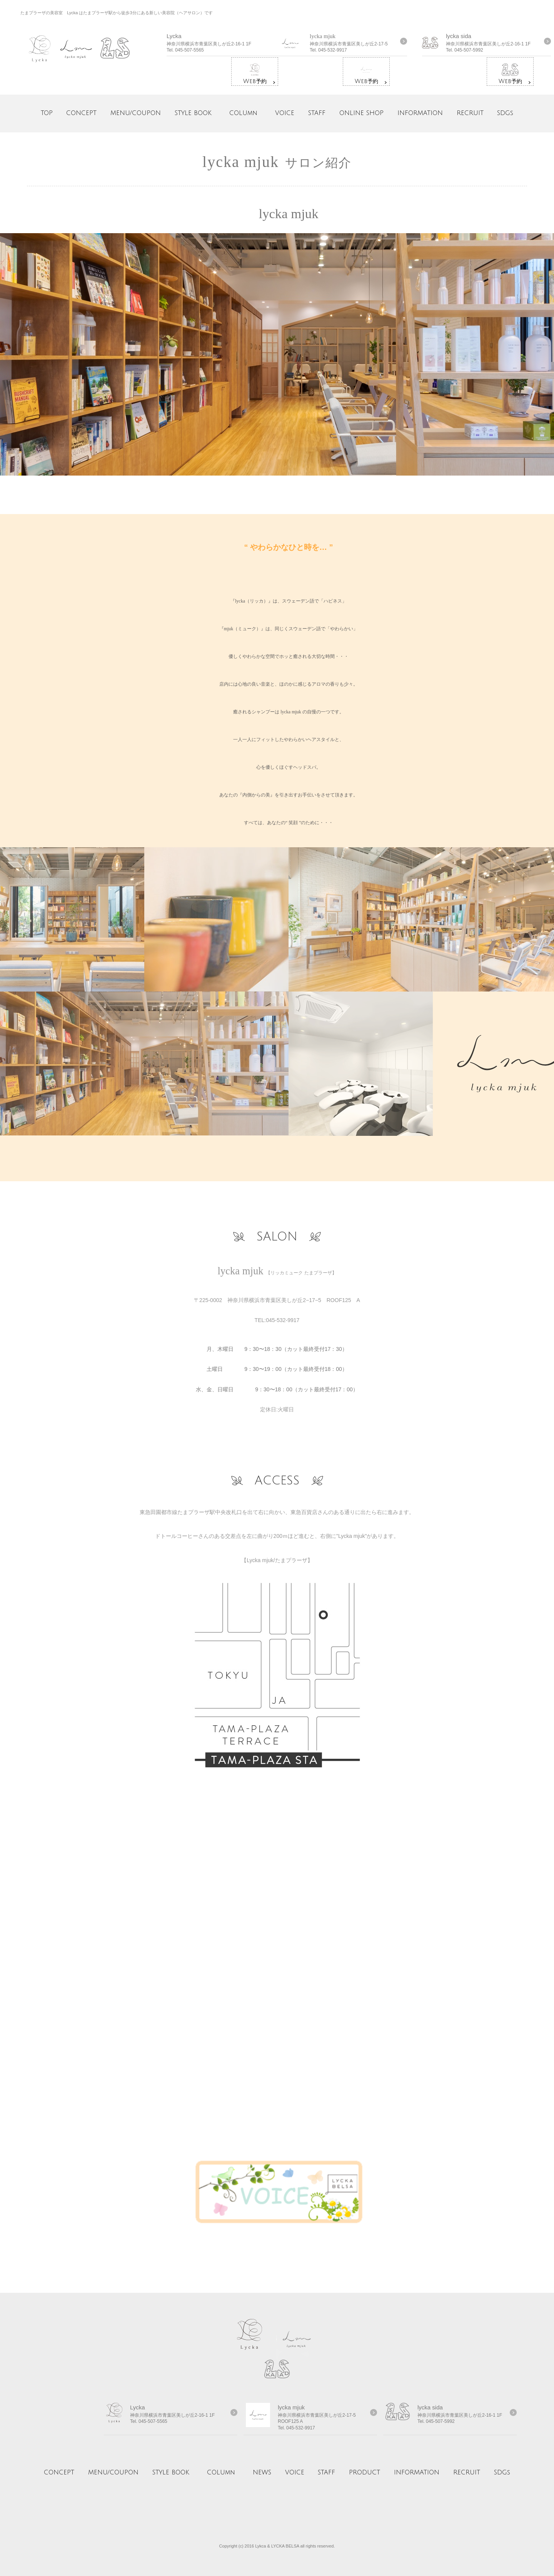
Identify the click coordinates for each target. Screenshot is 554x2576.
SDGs (505, 113)
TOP (47, 113)
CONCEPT (81, 113)
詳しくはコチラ (231, 44)
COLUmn (243, 113)
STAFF (316, 113)
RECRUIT (470, 113)
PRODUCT (364, 2472)
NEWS (262, 2472)
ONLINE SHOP (361, 113)
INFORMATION (420, 113)
